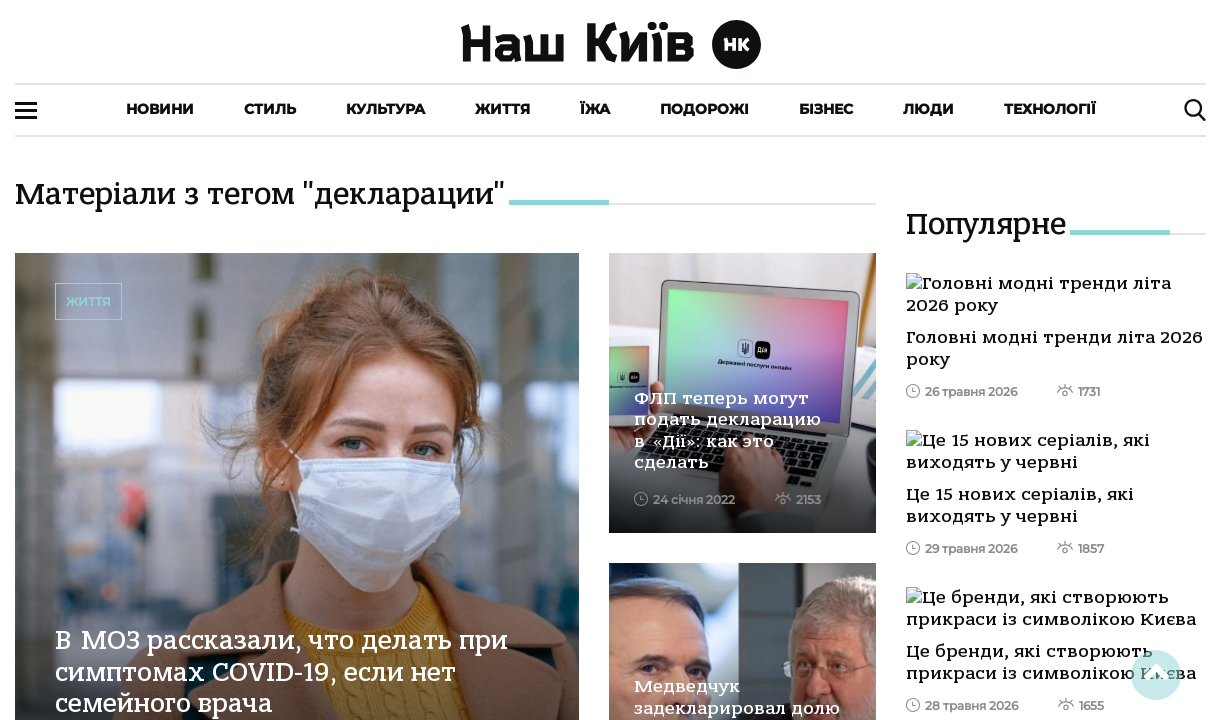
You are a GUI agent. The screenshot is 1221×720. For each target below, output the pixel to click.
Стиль (270, 109)
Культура (385, 109)
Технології (1050, 109)
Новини (160, 109)
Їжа (595, 109)
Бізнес (826, 109)
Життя (502, 109)
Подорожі (704, 109)
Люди (928, 109)
